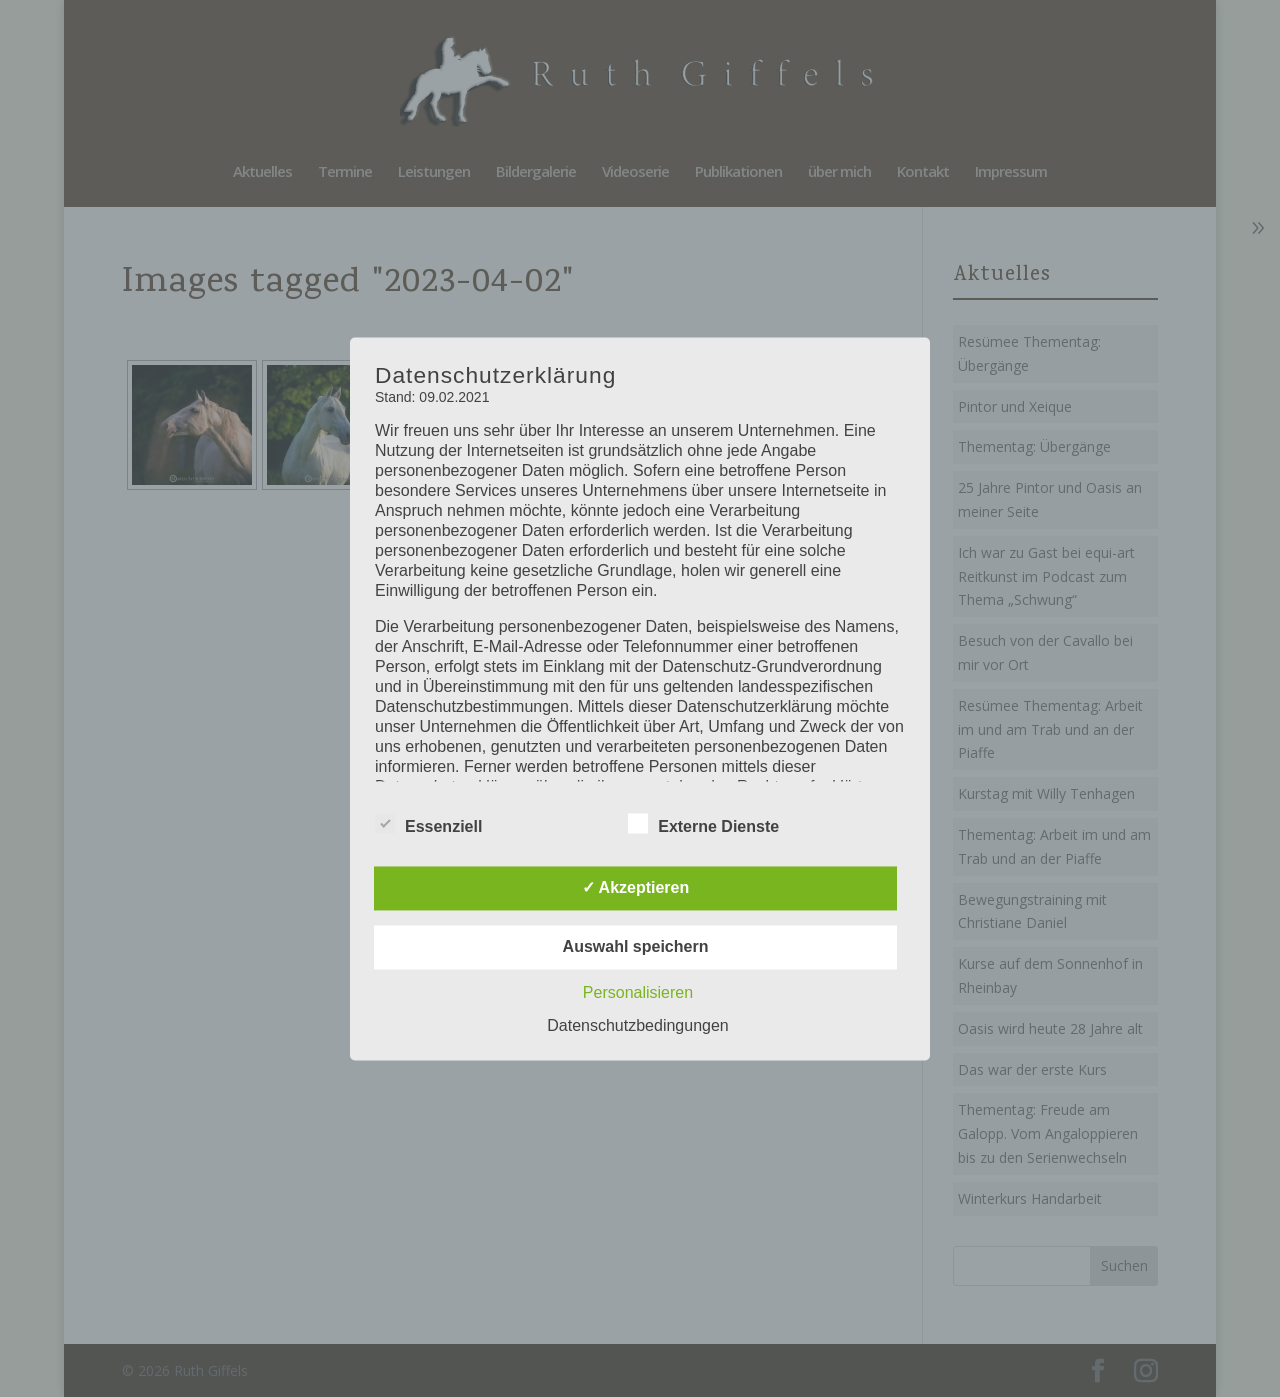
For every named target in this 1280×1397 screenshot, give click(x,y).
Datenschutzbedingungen (637, 1025)
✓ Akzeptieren (636, 887)
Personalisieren (638, 992)
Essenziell (428, 824)
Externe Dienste (703, 824)
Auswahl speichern (636, 946)
